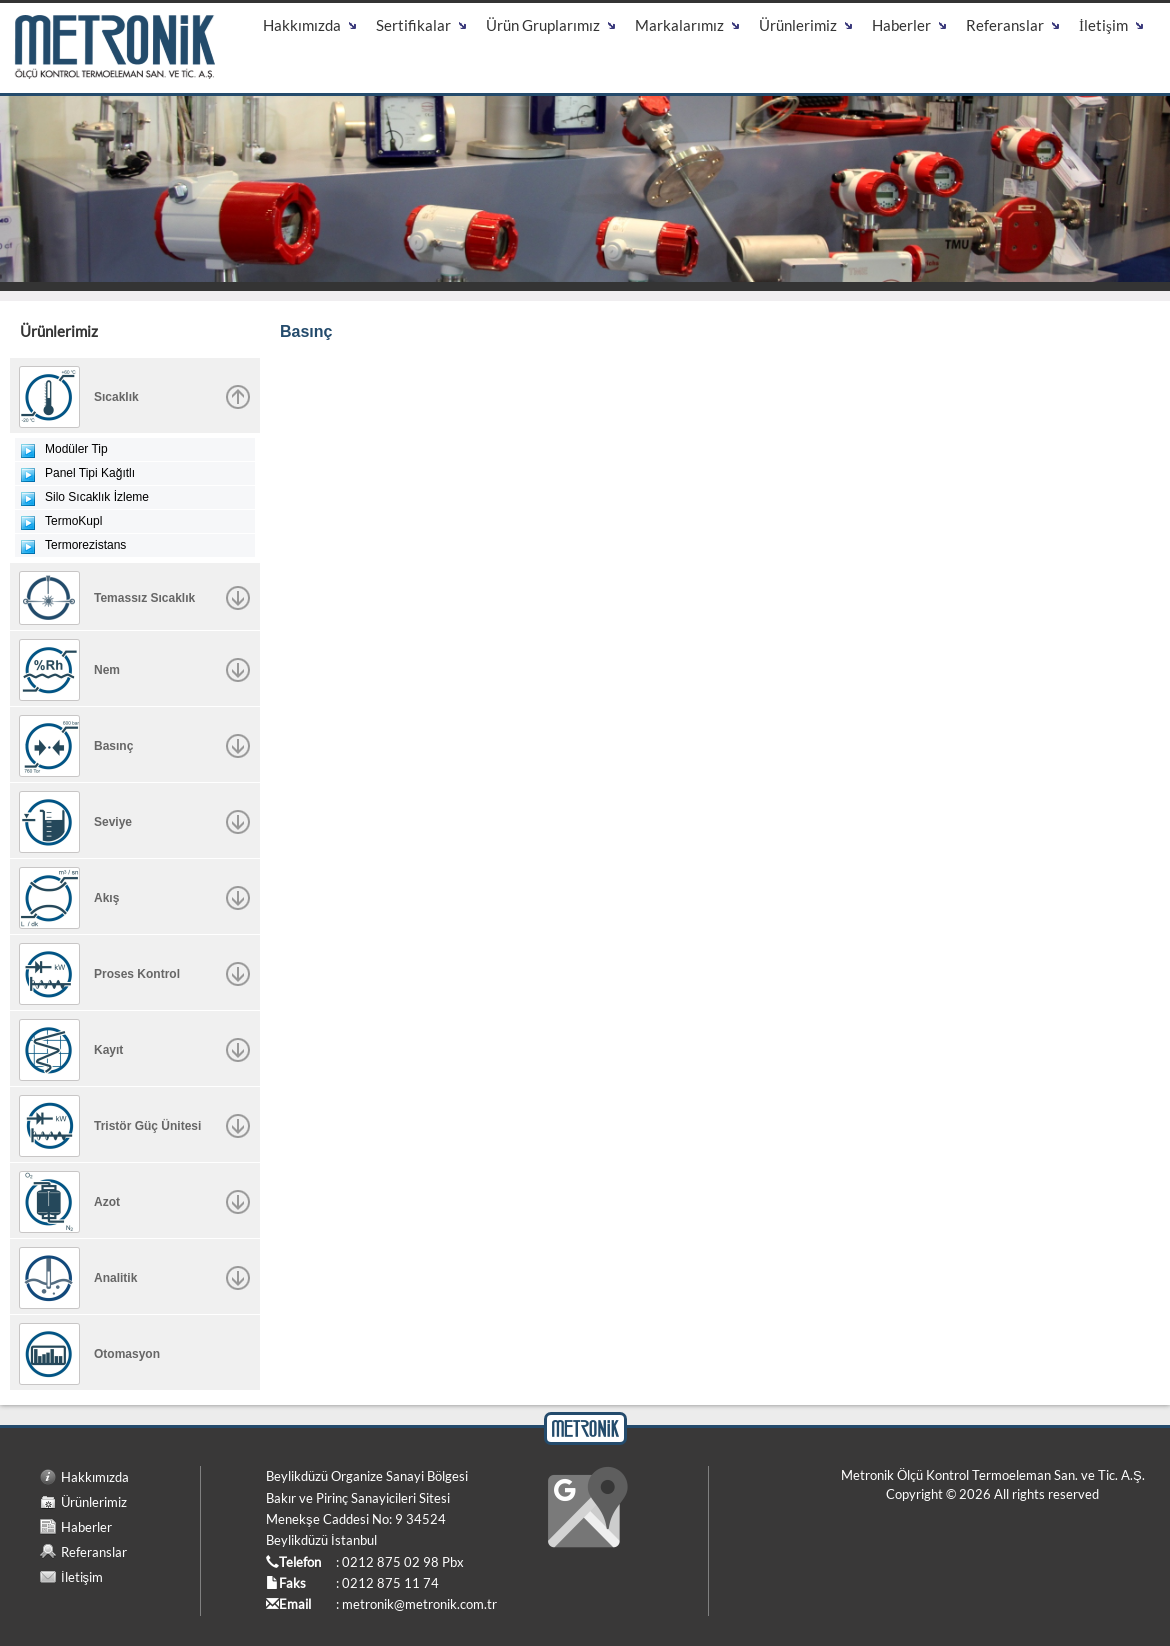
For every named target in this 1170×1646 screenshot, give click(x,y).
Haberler (86, 1527)
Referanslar (94, 1552)
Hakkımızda (95, 1477)
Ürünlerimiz (94, 1502)
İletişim (82, 1577)
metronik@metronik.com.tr (419, 1604)
